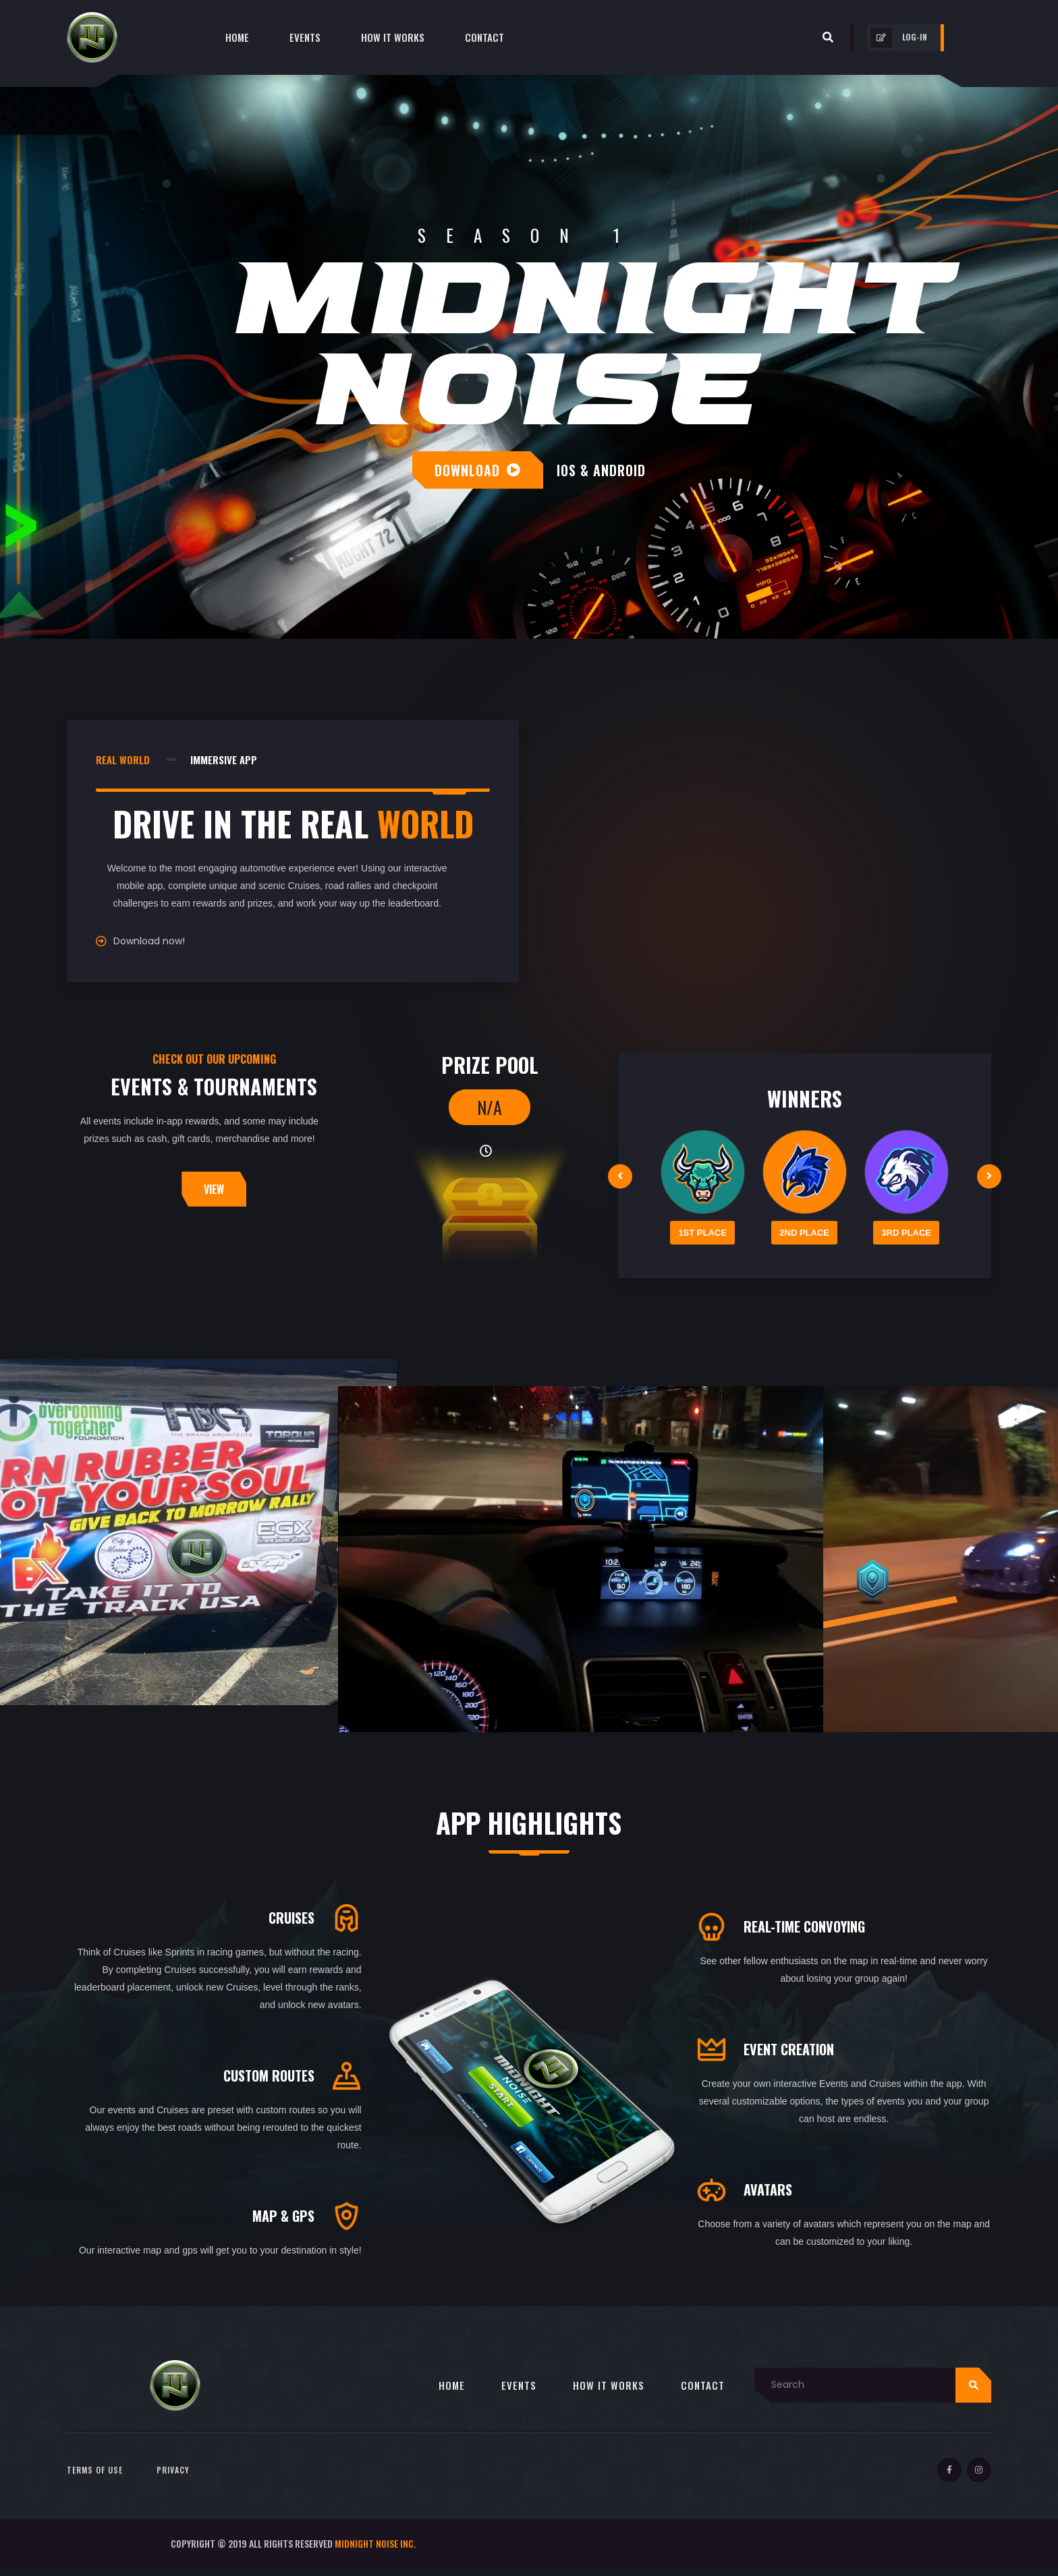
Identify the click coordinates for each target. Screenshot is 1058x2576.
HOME (452, 2393)
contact (484, 37)
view (214, 1189)
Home (237, 37)
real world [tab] (123, 759)
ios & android (601, 470)
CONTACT (703, 2393)
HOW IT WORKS (608, 2393)
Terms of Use (95, 2478)
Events (305, 37)
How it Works (392, 37)
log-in (898, 38)
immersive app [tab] (223, 759)
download (478, 470)
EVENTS (518, 2393)
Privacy (173, 2478)
